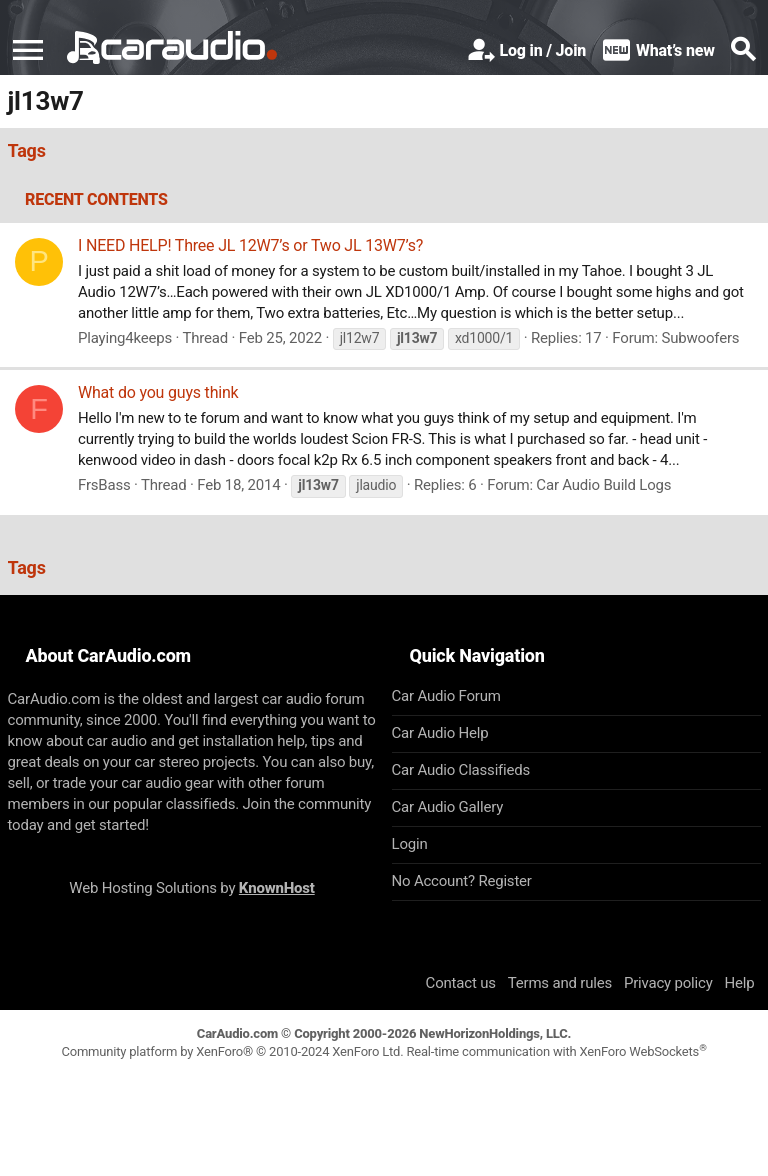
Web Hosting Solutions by (191, 888)
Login (410, 844)
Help (740, 983)
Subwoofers (701, 338)
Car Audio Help (440, 733)
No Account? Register (462, 881)
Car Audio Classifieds (461, 770)
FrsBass (104, 485)
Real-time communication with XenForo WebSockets (556, 1051)
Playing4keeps (125, 338)
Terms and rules (560, 983)
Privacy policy (668, 983)
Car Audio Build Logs (603, 485)
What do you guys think (158, 392)
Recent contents (96, 199)
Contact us (461, 983)
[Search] (743, 51)
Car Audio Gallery (448, 807)
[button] (28, 50)
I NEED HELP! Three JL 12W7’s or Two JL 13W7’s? (250, 245)
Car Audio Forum (446, 696)
